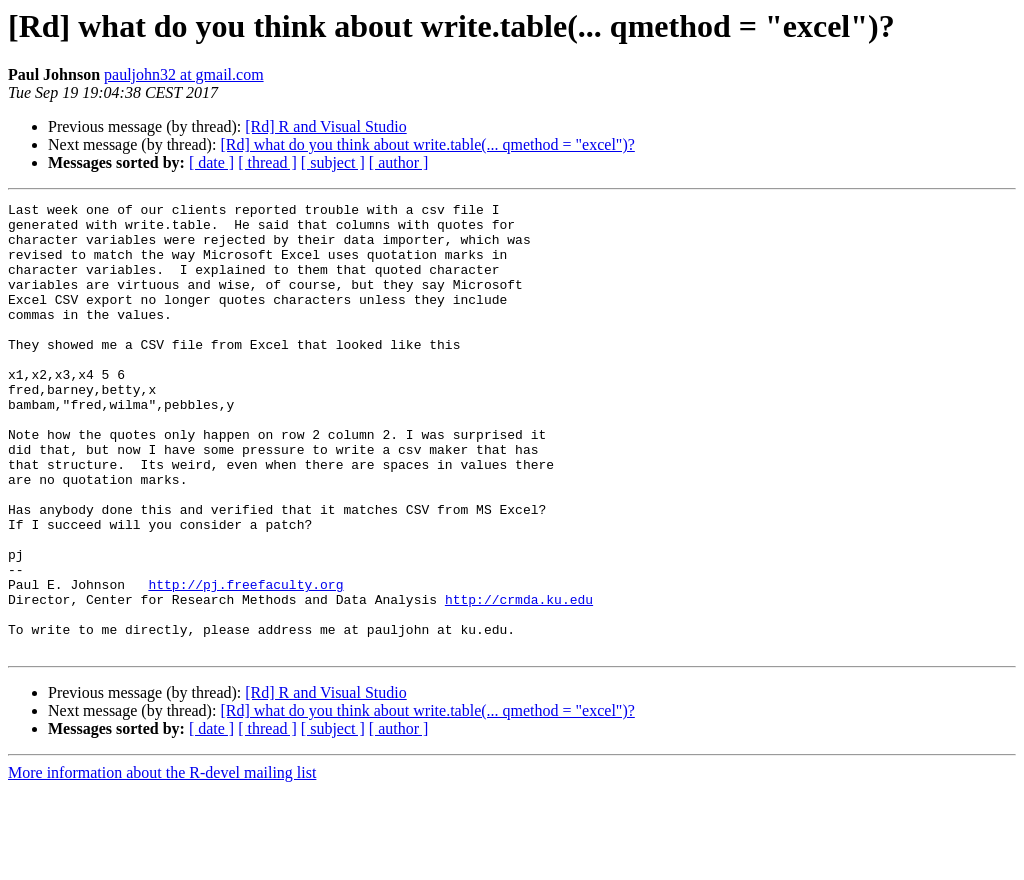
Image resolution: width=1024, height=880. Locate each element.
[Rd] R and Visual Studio (325, 126)
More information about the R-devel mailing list (162, 862)
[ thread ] (267, 162)
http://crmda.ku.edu (519, 680)
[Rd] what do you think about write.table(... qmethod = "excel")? (427, 144)
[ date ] (211, 162)
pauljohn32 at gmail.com (184, 74)
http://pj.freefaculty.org (245, 662)
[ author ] (399, 162)
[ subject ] (333, 162)
